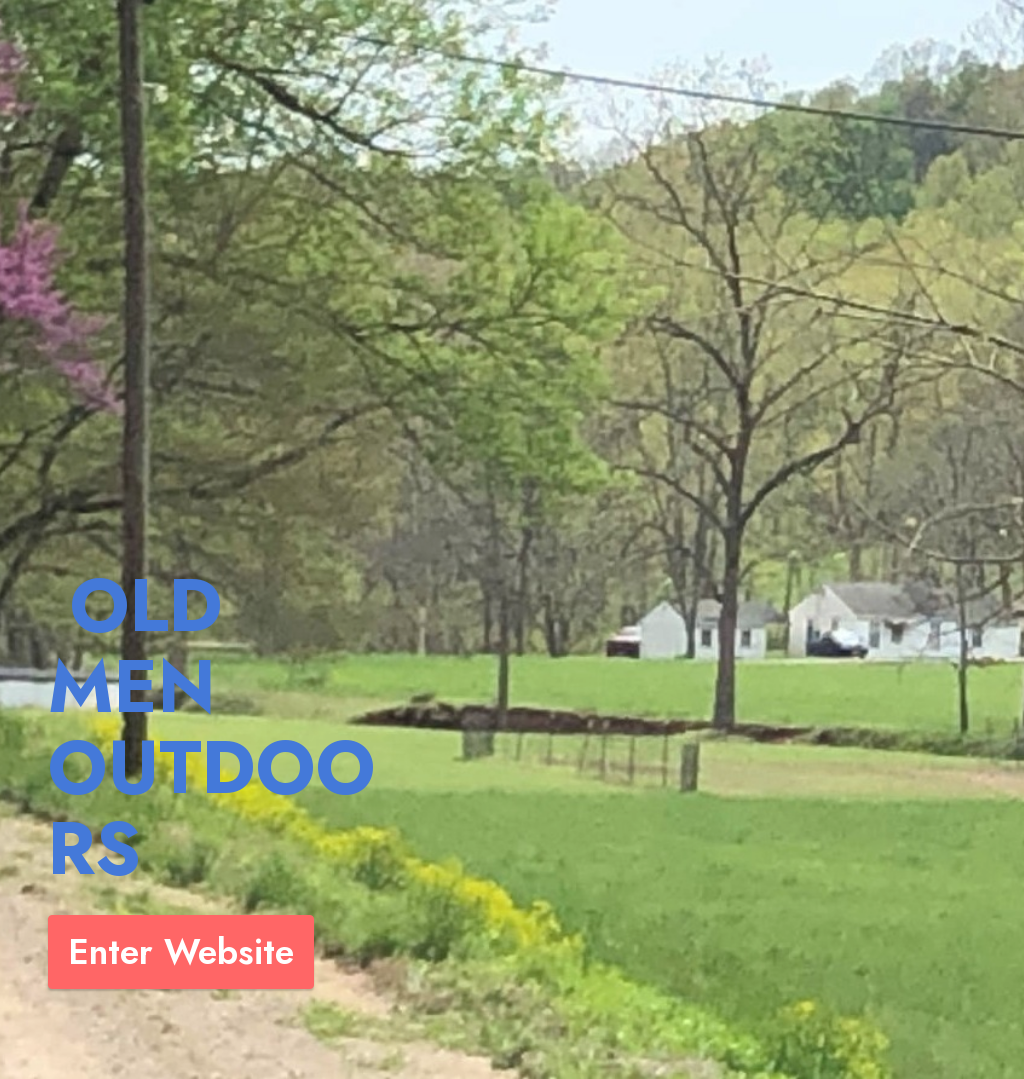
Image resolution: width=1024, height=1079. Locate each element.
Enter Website (181, 951)
